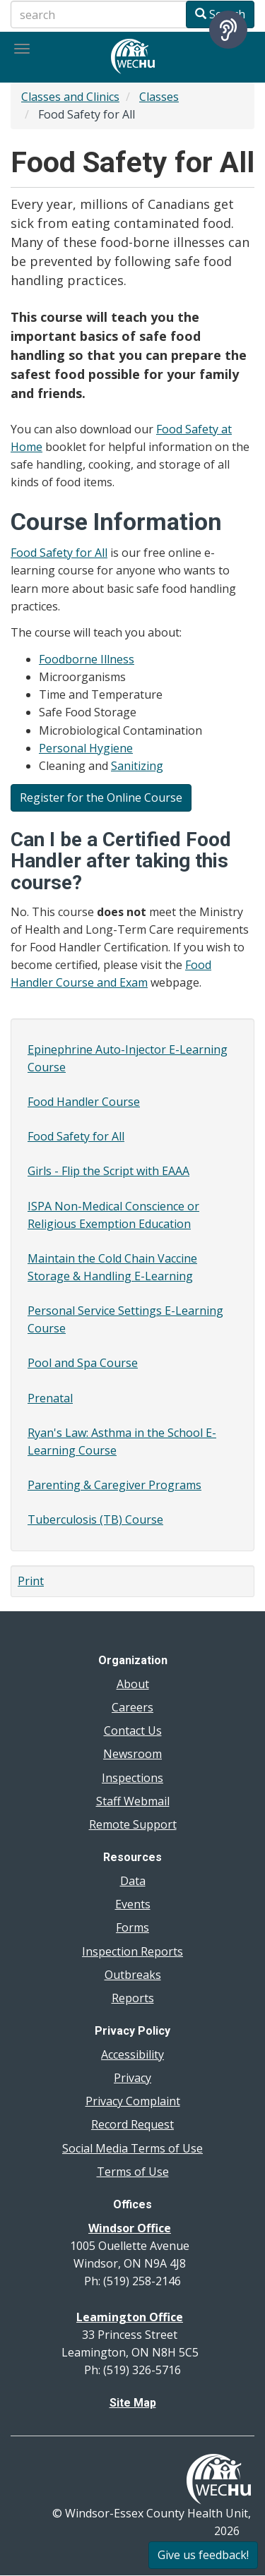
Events (133, 1904)
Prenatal (50, 1398)
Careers (132, 1707)
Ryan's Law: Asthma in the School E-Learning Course (122, 1441)
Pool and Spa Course (83, 1363)
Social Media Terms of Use (132, 2148)
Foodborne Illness (86, 659)
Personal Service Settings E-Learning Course (125, 1319)
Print (31, 1581)
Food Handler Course (84, 1101)
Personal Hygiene (86, 748)
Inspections (132, 1778)
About (133, 1684)
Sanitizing (137, 766)
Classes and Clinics (70, 96)
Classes (159, 96)
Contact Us (133, 1730)
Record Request (132, 2124)
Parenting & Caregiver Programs (114, 1485)
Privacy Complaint (133, 2101)
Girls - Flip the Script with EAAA (108, 1171)
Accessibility (132, 2054)
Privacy (132, 2078)
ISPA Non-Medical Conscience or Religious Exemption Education (113, 1215)
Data (133, 1881)
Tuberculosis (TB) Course (95, 1519)
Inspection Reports (132, 1951)
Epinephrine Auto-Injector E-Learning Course (128, 1058)
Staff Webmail (133, 1801)
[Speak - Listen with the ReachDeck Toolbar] (228, 30)
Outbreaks (133, 1974)
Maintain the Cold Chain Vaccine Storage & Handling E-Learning (112, 1267)
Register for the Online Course (101, 797)
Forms (132, 1927)
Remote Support (133, 1824)
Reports (133, 1998)
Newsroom (132, 1754)
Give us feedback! (203, 2555)
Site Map (133, 2402)
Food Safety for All (59, 552)
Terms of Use (133, 2171)
